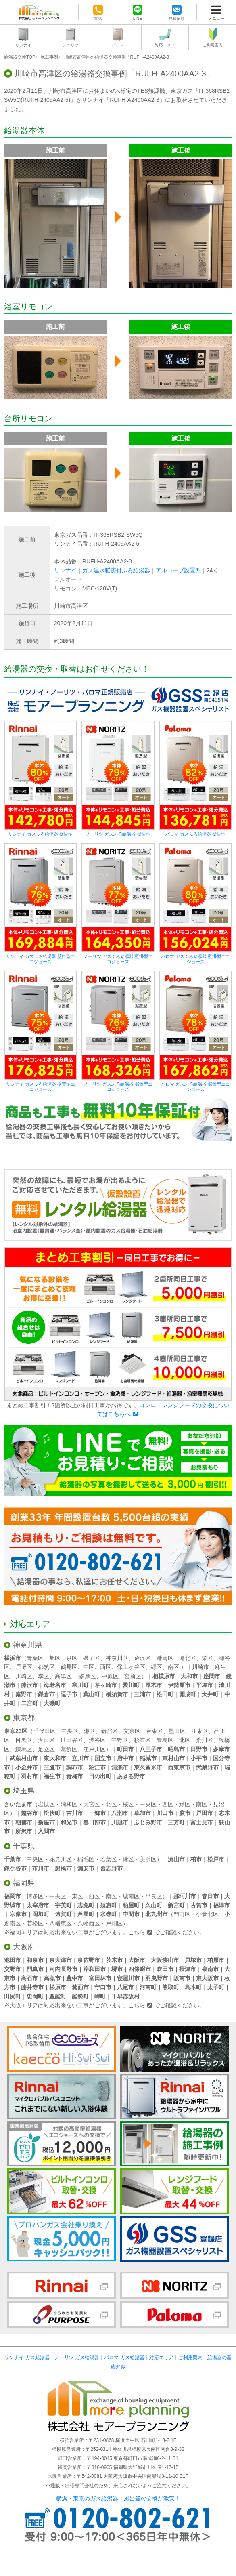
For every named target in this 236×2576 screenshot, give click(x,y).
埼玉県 (24, 1791)
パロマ (118, 45)
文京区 (131, 1731)
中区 (88, 1667)
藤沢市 (29, 1685)
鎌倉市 (46, 1694)
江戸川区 (94, 1749)
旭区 (55, 1658)
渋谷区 (97, 1740)
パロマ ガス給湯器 (124, 2357)
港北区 (187, 1658)
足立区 (46, 1749)
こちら (136, 1932)
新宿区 (109, 1731)
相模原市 (163, 1676)
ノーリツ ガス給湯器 (76, 2357)
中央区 (69, 1731)
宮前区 (132, 1676)
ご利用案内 (213, 45)
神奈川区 (117, 1658)
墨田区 (177, 1731)
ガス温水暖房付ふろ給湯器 (116, 570)
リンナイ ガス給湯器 (26, 2357)
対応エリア (165, 45)
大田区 (46, 1740)
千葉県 (24, 1846)
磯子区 (91, 1658)
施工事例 (49, 57)
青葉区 (35, 1658)
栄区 (207, 1658)
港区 (89, 1731)
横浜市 (12, 1658)
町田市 (125, 1749)
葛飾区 (69, 1749)
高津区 (63, 1676)
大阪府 (24, 1947)
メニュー (216, 18)
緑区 (156, 1667)
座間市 (211, 1676)
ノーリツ (71, 45)
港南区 (165, 1658)
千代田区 (44, 1731)
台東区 (154, 1731)
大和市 (189, 1676)
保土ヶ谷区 (131, 1667)
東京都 (24, 1718)
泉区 (71, 1658)
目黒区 (23, 1740)
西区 (105, 1667)
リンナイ (23, 45)
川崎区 (23, 1676)
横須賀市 (117, 1694)
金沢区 (142, 1658)
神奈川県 (27, 1645)
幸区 (43, 1676)
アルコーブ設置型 (178, 570)
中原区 (110, 1676)
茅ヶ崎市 (105, 1685)
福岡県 (24, 1883)
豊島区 (165, 1740)
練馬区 (23, 1749)
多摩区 (87, 1676)
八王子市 (151, 1749)
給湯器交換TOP (19, 57)
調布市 (74, 1767)
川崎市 (200, 1667)
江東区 (199, 1731)
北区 (184, 1740)
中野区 (119, 1740)
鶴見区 (69, 1667)
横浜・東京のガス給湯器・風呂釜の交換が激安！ (118, 2498)
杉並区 (142, 1740)
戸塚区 (23, 1667)
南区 (173, 1667)
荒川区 (204, 1740)
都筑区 (46, 1667)
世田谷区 (72, 1740)
